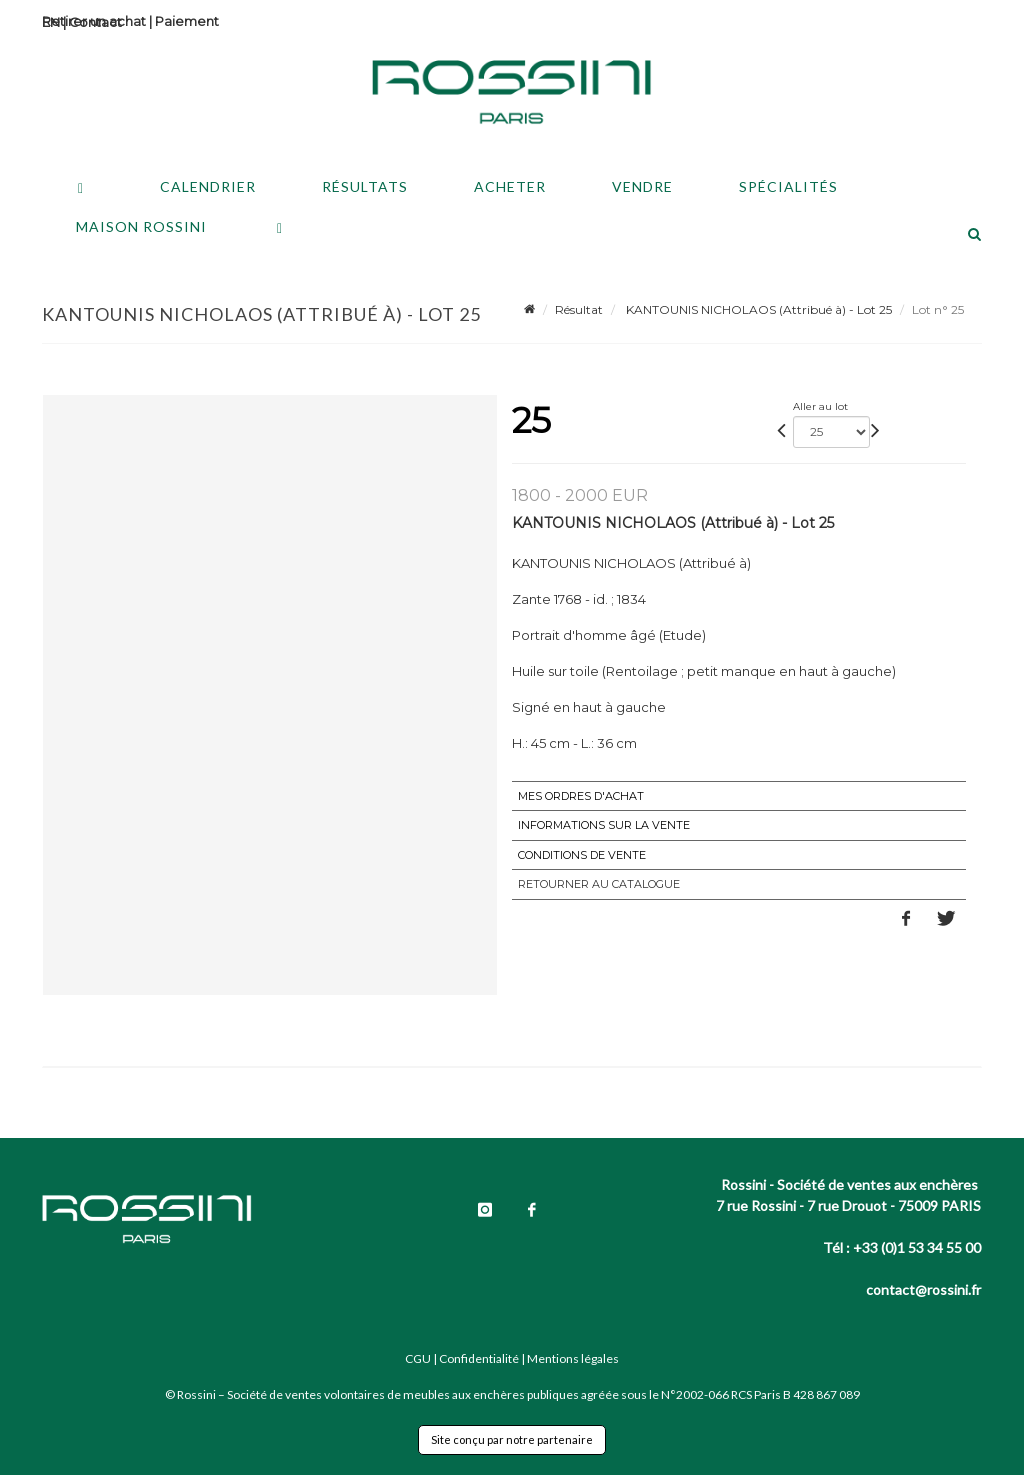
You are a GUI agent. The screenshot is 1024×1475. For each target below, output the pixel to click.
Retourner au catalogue (599, 884)
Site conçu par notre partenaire (512, 1439)
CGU (418, 1358)
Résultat (579, 309)
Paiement (187, 21)
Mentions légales (573, 1358)
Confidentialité (479, 1358)
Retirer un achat (94, 21)
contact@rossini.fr (923, 1289)
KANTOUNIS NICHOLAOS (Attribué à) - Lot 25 (757, 309)
